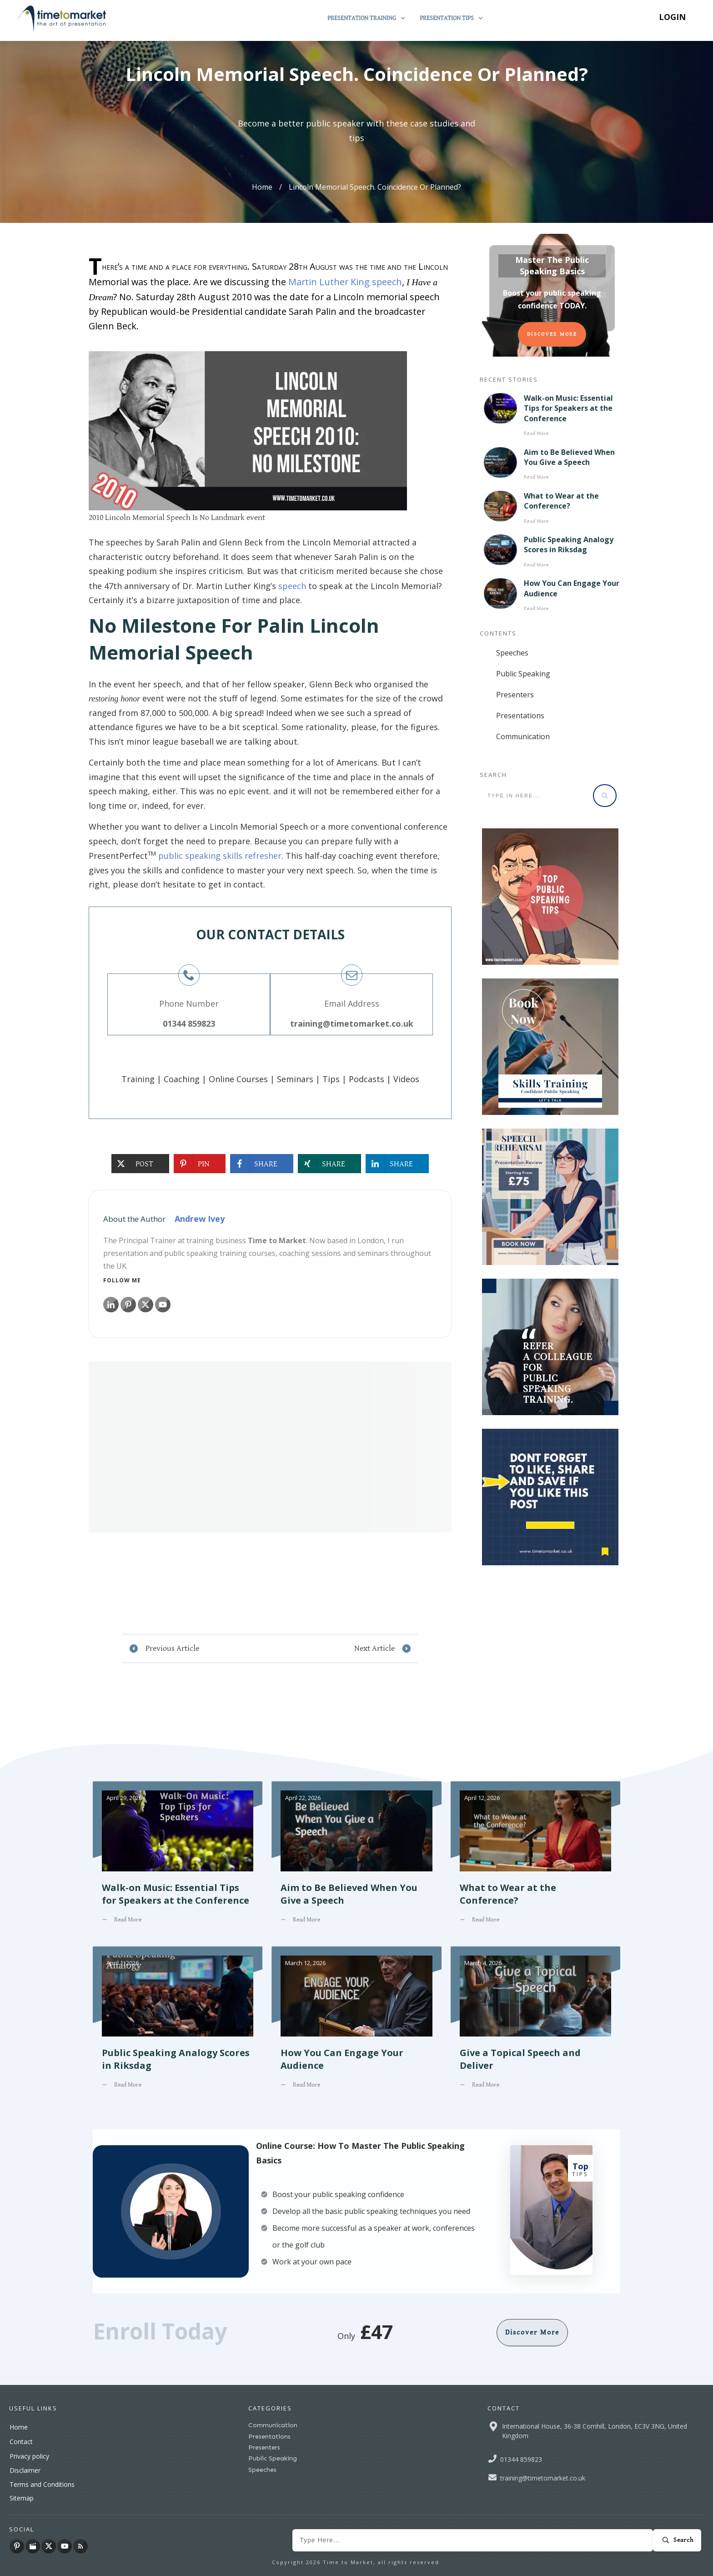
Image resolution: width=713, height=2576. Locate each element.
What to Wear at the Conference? (561, 501)
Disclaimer (25, 2470)
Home (19, 2427)
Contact (21, 2441)
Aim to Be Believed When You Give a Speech (569, 457)
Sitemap (22, 2498)
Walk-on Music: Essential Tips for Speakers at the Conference (568, 408)
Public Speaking (523, 674)
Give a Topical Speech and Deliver (535, 2024)
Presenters (515, 695)
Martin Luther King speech (345, 282)
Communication (523, 736)
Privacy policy (29, 2456)
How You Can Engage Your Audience (356, 2024)
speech (292, 585)
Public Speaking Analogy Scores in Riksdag (568, 544)
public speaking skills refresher (219, 855)
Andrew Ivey (200, 1218)
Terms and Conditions (42, 2484)
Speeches (512, 653)
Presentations (520, 716)
